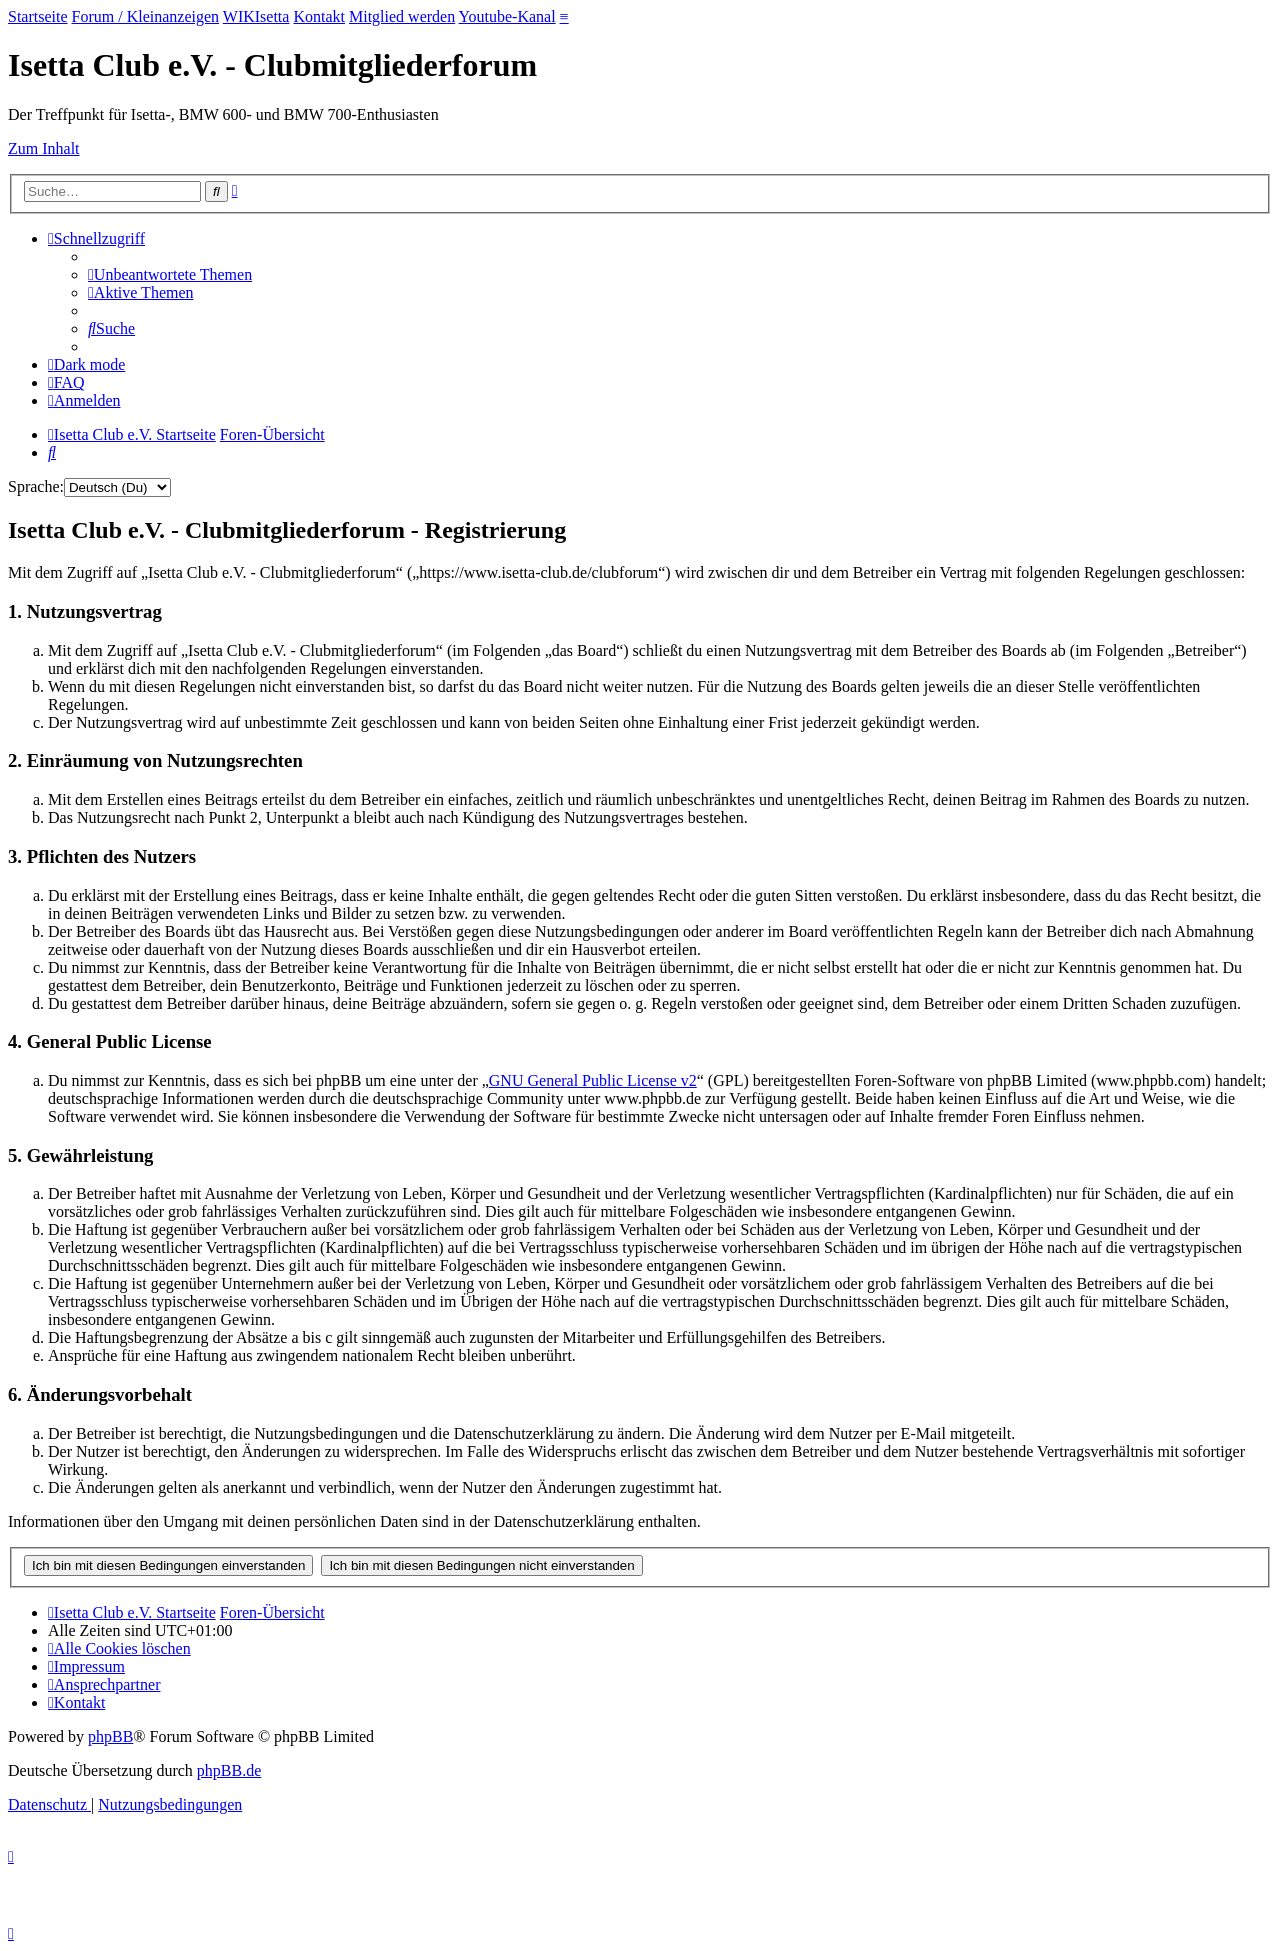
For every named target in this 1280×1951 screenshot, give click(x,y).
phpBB (110, 1736)
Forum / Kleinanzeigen (146, 16)
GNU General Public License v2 (593, 1080)
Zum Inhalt (44, 148)
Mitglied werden (402, 16)
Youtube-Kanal (507, 16)
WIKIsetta (256, 16)
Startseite (38, 16)
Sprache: (36, 486)
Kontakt (319, 16)
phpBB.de (229, 1770)
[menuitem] (170, 274)
